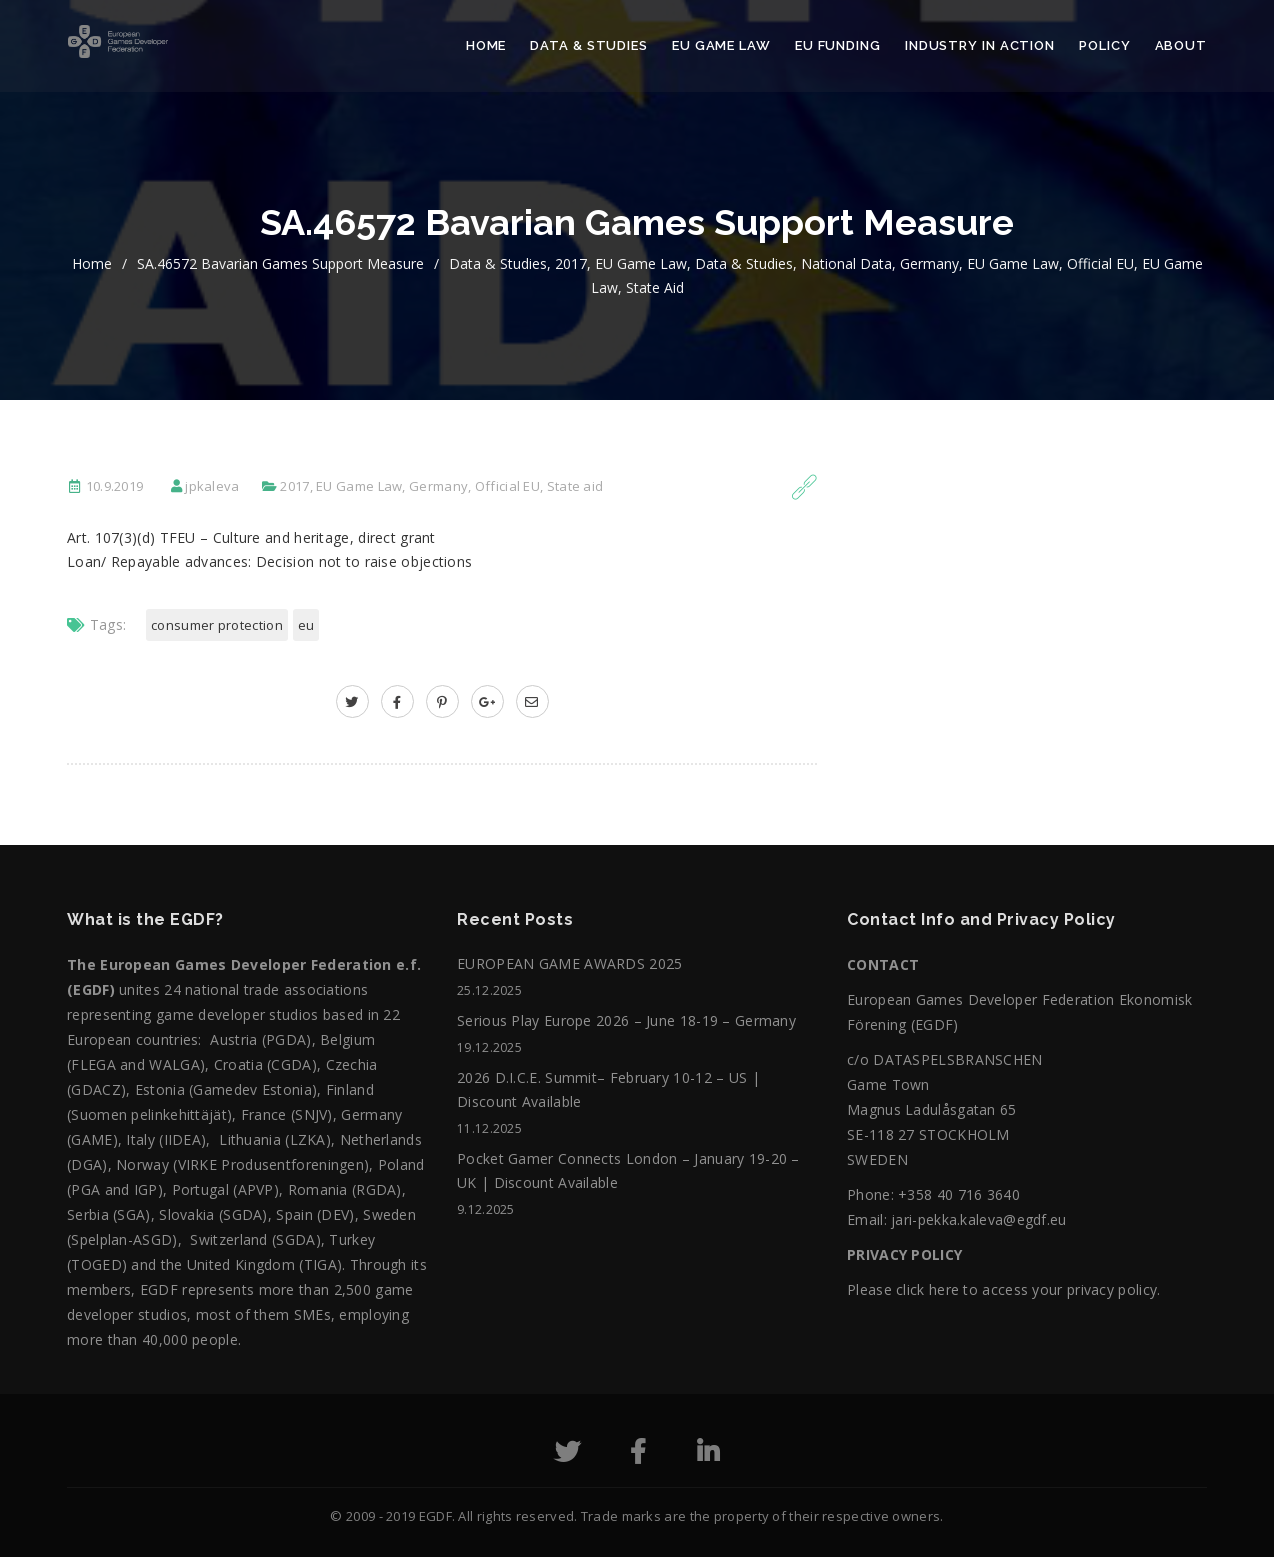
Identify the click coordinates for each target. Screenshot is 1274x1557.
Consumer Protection (217, 625)
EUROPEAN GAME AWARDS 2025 (570, 963)
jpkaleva (212, 486)
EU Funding (838, 45)
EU (306, 625)
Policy (1104, 45)
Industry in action (980, 45)
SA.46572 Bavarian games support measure (280, 263)
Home (486, 45)
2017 (571, 263)
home (92, 263)
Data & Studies (589, 45)
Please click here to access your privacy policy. (1003, 1289)
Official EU (1100, 263)
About (1181, 45)
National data (846, 263)
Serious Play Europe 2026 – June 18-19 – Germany (626, 1020)
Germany (929, 263)
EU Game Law (721, 45)
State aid (655, 287)
